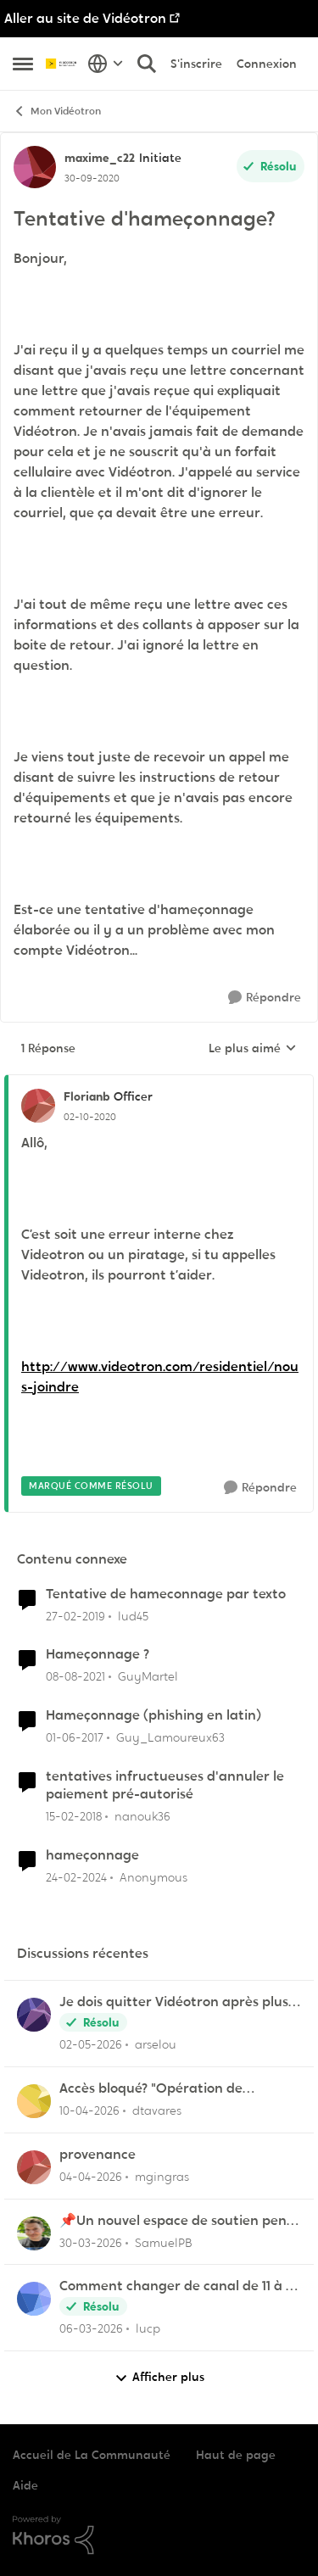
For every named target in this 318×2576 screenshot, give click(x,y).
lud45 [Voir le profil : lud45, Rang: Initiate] (133, 1615)
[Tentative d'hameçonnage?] (90, 1116)
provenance (97, 2154)
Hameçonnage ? (97, 1654)
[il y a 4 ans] (75, 1677)
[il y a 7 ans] (75, 1616)
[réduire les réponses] (159, 1082)
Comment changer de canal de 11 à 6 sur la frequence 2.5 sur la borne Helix (178, 2286)
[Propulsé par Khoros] (159, 2535)
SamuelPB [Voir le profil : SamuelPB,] (163, 2242)
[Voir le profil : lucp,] (34, 2299)
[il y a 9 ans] (74, 1738)
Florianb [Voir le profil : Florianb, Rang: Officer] (86, 1096)
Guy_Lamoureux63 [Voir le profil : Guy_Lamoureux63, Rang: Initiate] (170, 1737)
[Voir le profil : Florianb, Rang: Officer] (38, 1106)
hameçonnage (92, 1855)
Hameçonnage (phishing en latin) (153, 1715)
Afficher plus (159, 2377)
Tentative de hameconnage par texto (166, 1594)
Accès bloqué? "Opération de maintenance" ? (151, 2089)
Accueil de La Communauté (91, 2454)
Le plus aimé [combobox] (253, 1048)
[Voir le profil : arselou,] (34, 2015)
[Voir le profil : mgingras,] (34, 2167)
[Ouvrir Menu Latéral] (23, 63)
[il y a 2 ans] (76, 1877)
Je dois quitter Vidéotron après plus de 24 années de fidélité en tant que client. (174, 2002)
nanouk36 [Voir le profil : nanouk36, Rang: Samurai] (142, 1816)
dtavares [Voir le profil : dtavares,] (156, 2110)
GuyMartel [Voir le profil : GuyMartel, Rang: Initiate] (148, 1676)
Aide (25, 2485)
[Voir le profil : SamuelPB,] (34, 2233)
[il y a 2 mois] (90, 2045)
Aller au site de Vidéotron (85, 18)
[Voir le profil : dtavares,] (34, 2101)
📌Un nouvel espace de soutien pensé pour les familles (179, 2221)
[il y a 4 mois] (90, 2242)
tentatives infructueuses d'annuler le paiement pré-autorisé (165, 1785)
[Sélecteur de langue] (106, 64)
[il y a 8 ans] (74, 1817)
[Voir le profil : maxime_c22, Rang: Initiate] (35, 167)
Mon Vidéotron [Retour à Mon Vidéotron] (57, 111)
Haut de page (236, 2454)
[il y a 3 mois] (89, 2111)
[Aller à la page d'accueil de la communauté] (62, 64)
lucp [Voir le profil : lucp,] (148, 2328)
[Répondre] (264, 997)
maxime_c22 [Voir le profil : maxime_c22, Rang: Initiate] (99, 157)
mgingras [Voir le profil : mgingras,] (162, 2176)
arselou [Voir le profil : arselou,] (155, 2044)
